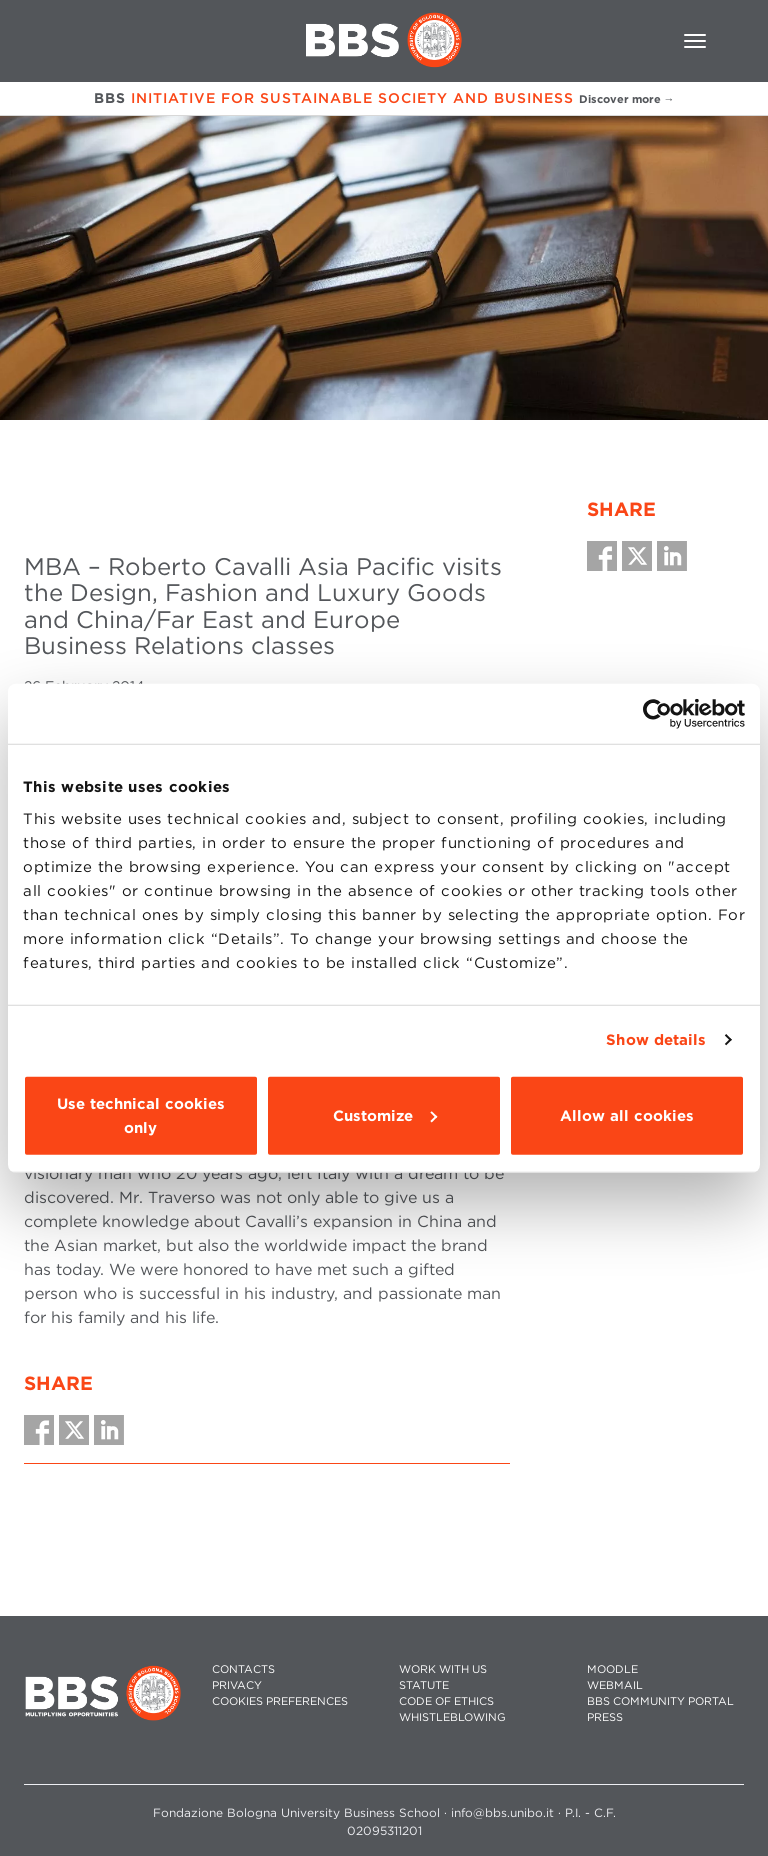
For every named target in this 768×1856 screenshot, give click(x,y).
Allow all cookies (627, 1115)
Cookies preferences (280, 1701)
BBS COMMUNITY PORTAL (660, 1701)
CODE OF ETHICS (446, 1701)
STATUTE (424, 1685)
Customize (385, 1115)
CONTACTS (243, 1669)
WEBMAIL (615, 1685)
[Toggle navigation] (695, 41)
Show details (656, 1040)
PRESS (605, 1717)
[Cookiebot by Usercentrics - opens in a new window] (657, 714)
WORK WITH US (443, 1669)
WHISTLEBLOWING (452, 1717)
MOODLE (612, 1669)
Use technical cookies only (141, 1115)
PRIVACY (237, 1685)
